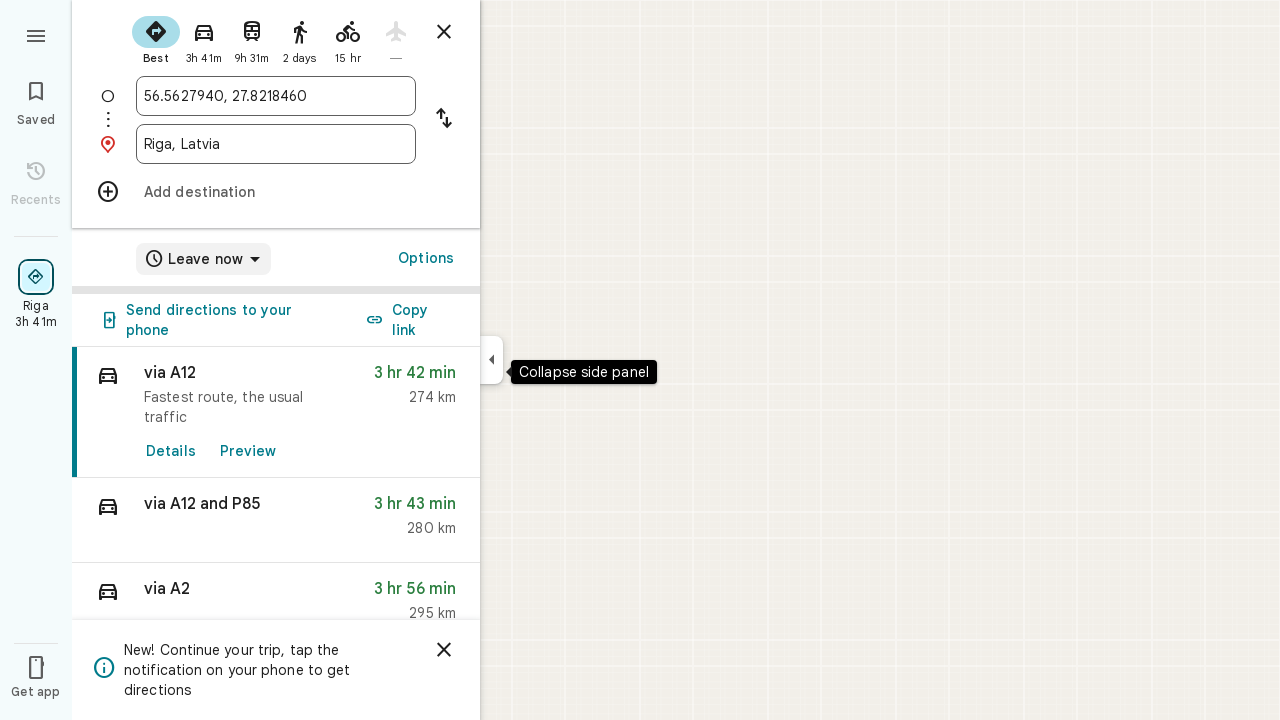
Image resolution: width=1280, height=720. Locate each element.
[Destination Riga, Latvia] (276, 144)
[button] (276, 520)
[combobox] (276, 96)
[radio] (156, 38)
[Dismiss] (444, 650)
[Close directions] (444, 32)
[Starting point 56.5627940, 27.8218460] (276, 96)
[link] (276, 412)
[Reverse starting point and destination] (444, 120)
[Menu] (36, 34)
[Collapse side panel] (491, 360)
